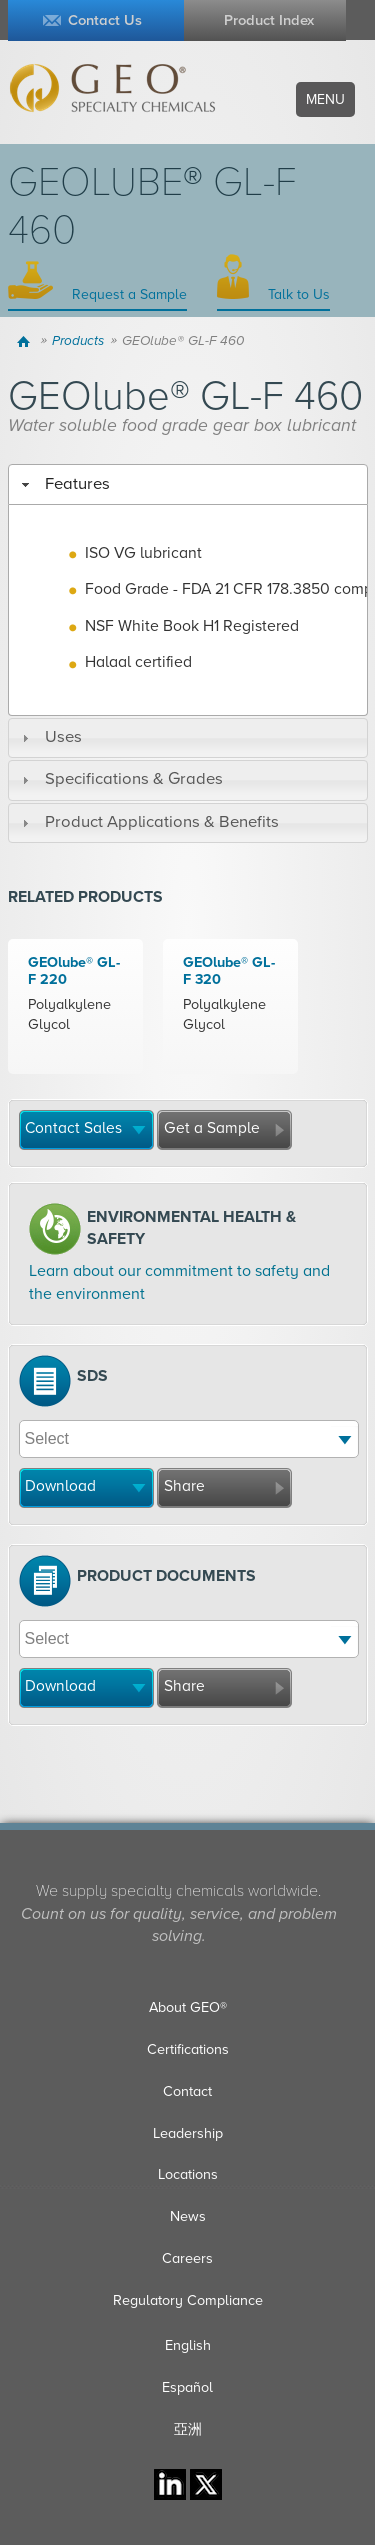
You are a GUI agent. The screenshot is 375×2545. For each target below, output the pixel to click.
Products (78, 341)
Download (60, 1486)
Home (26, 341)
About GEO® (188, 2007)
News (188, 2216)
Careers (187, 2258)
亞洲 (188, 2429)
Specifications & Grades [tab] (120, 779)
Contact (187, 2091)
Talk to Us (297, 294)
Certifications (188, 2049)
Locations (188, 2174)
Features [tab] (63, 484)
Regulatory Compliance (188, 2300)
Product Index (269, 20)
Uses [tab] (49, 737)
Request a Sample (127, 294)
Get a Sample (212, 1128)
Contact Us (105, 20)
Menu (325, 99)
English (188, 2345)
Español (187, 2387)
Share (184, 1486)
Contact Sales (73, 1128)
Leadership (188, 2133)
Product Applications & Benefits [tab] (148, 822)
